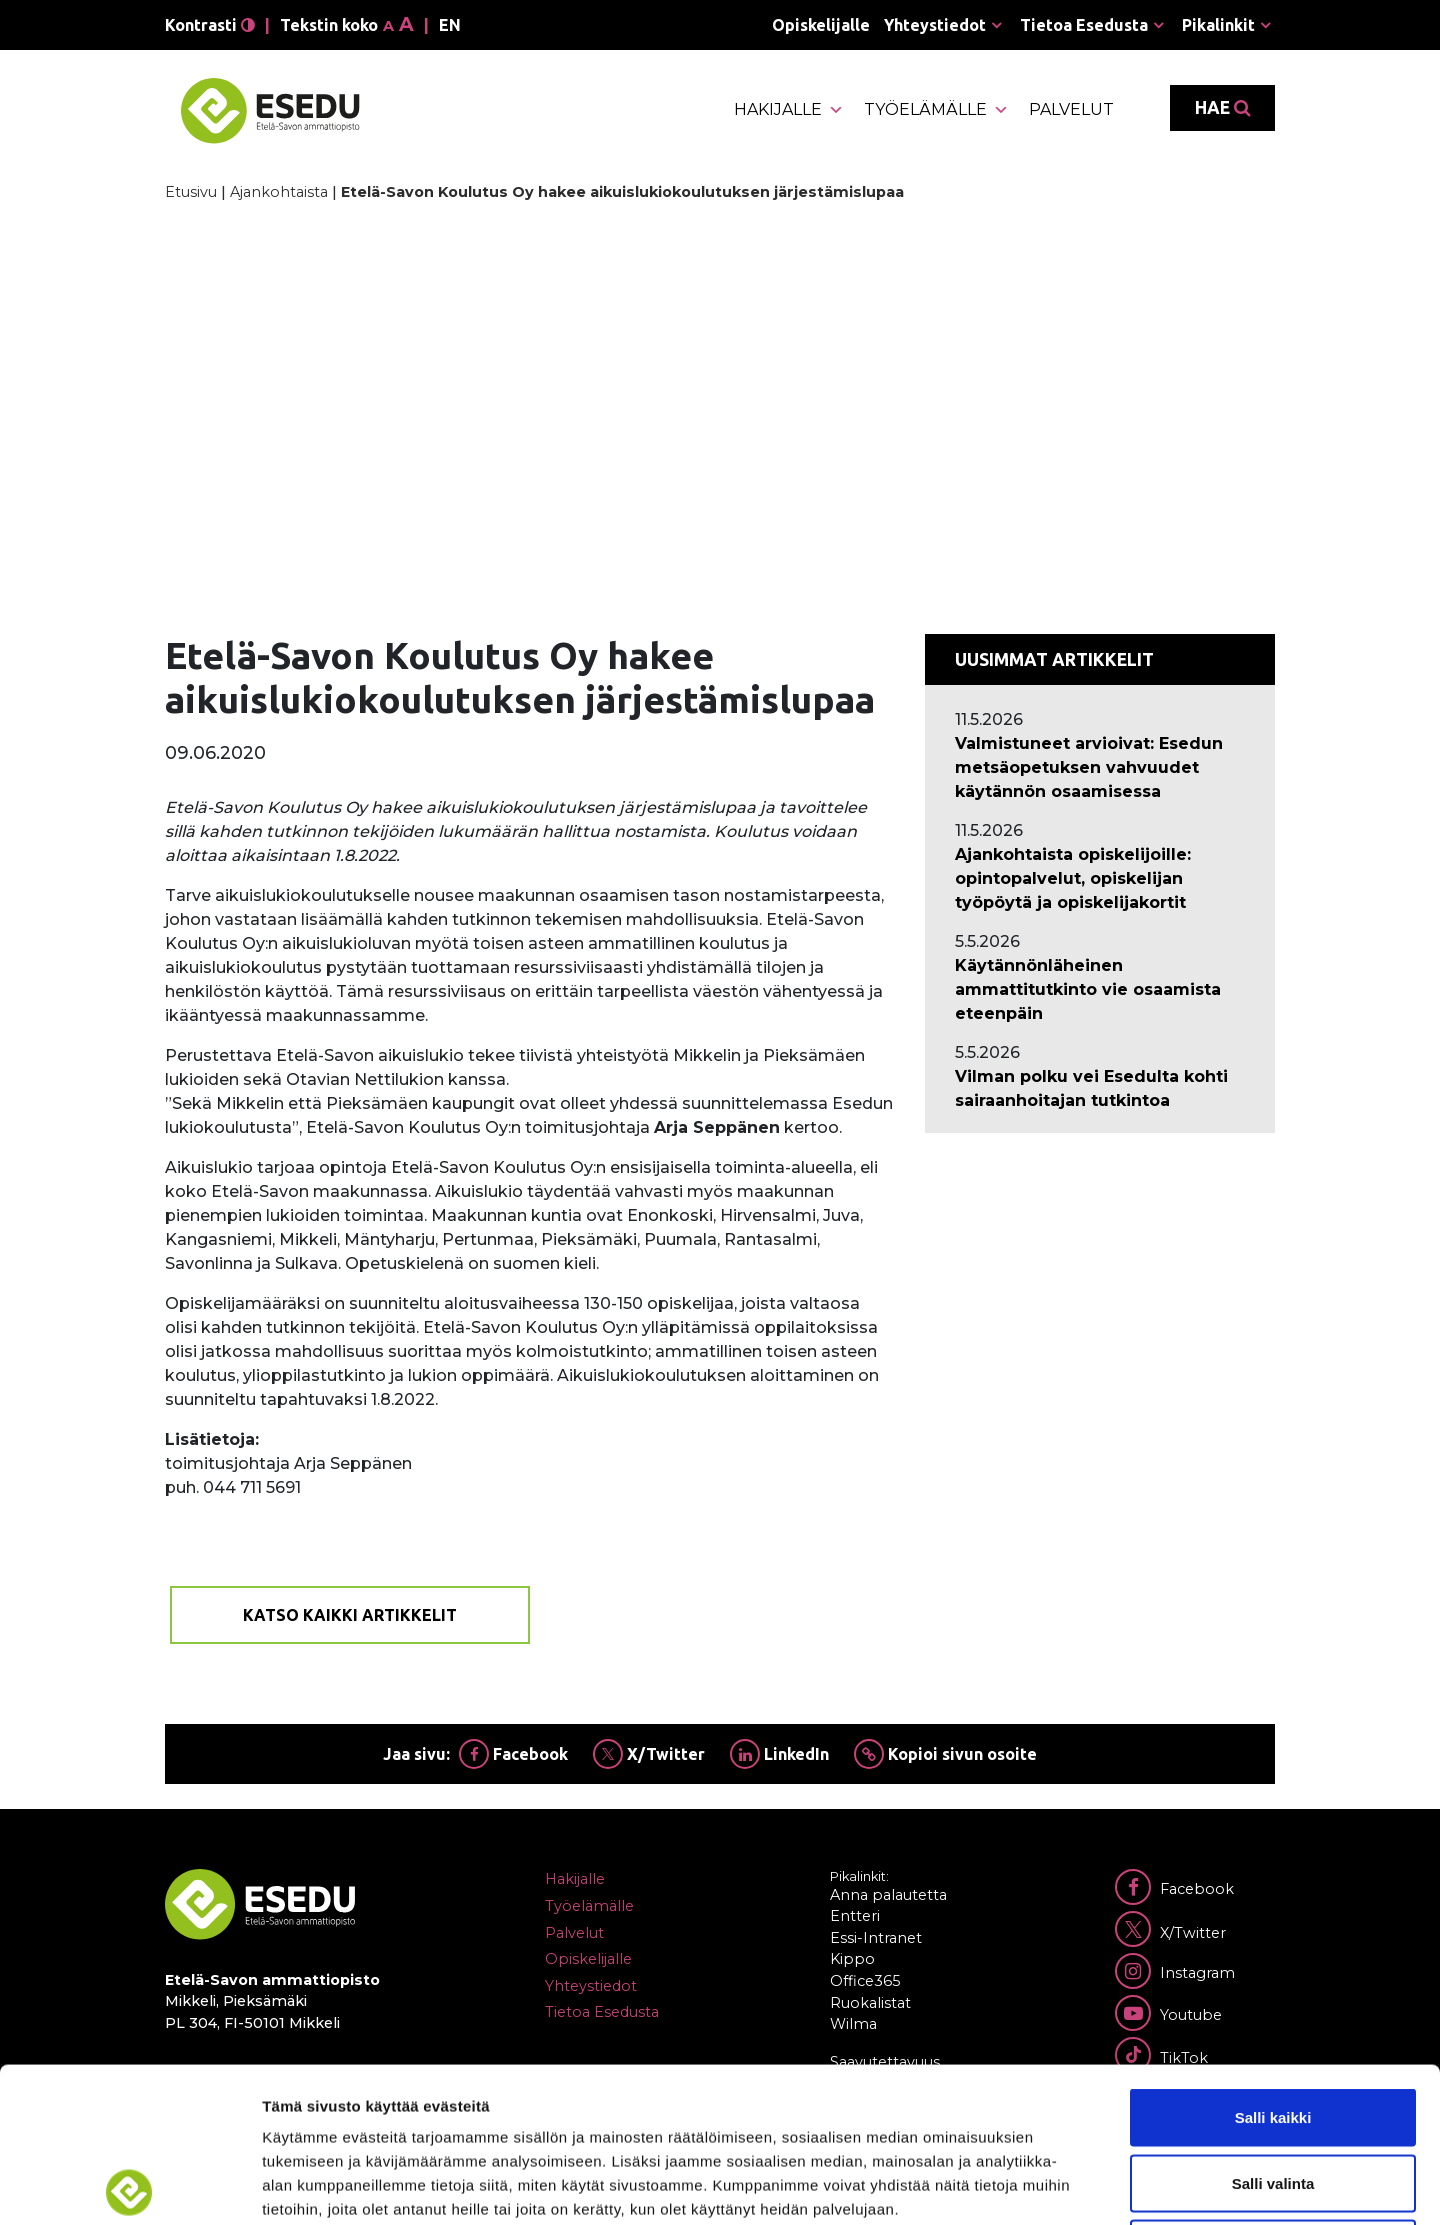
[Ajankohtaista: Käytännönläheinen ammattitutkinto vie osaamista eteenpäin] (1100, 990)
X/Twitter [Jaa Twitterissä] (649, 1754)
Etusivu (191, 192)
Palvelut (1071, 109)
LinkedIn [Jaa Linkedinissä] (779, 1754)
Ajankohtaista (279, 192)
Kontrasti (210, 25)
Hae (1222, 108)
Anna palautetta (888, 1895)
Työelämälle (936, 110)
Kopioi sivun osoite (945, 1754)
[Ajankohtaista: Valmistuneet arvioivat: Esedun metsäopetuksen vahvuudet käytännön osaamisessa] (1100, 768)
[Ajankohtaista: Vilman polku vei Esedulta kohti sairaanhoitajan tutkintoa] (1100, 1089)
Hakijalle (789, 110)
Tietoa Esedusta (1084, 25)
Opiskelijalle (821, 25)
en (450, 25)
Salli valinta (1273, 2028)
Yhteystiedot (935, 25)
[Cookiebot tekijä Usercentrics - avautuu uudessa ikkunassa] (129, 2186)
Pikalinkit (1218, 25)
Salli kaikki (1273, 1962)
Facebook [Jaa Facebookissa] (513, 1754)
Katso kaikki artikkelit (350, 1615)
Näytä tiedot (1069, 2185)
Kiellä (1273, 2093)
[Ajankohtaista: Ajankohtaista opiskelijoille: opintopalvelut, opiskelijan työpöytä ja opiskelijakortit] (1100, 879)
